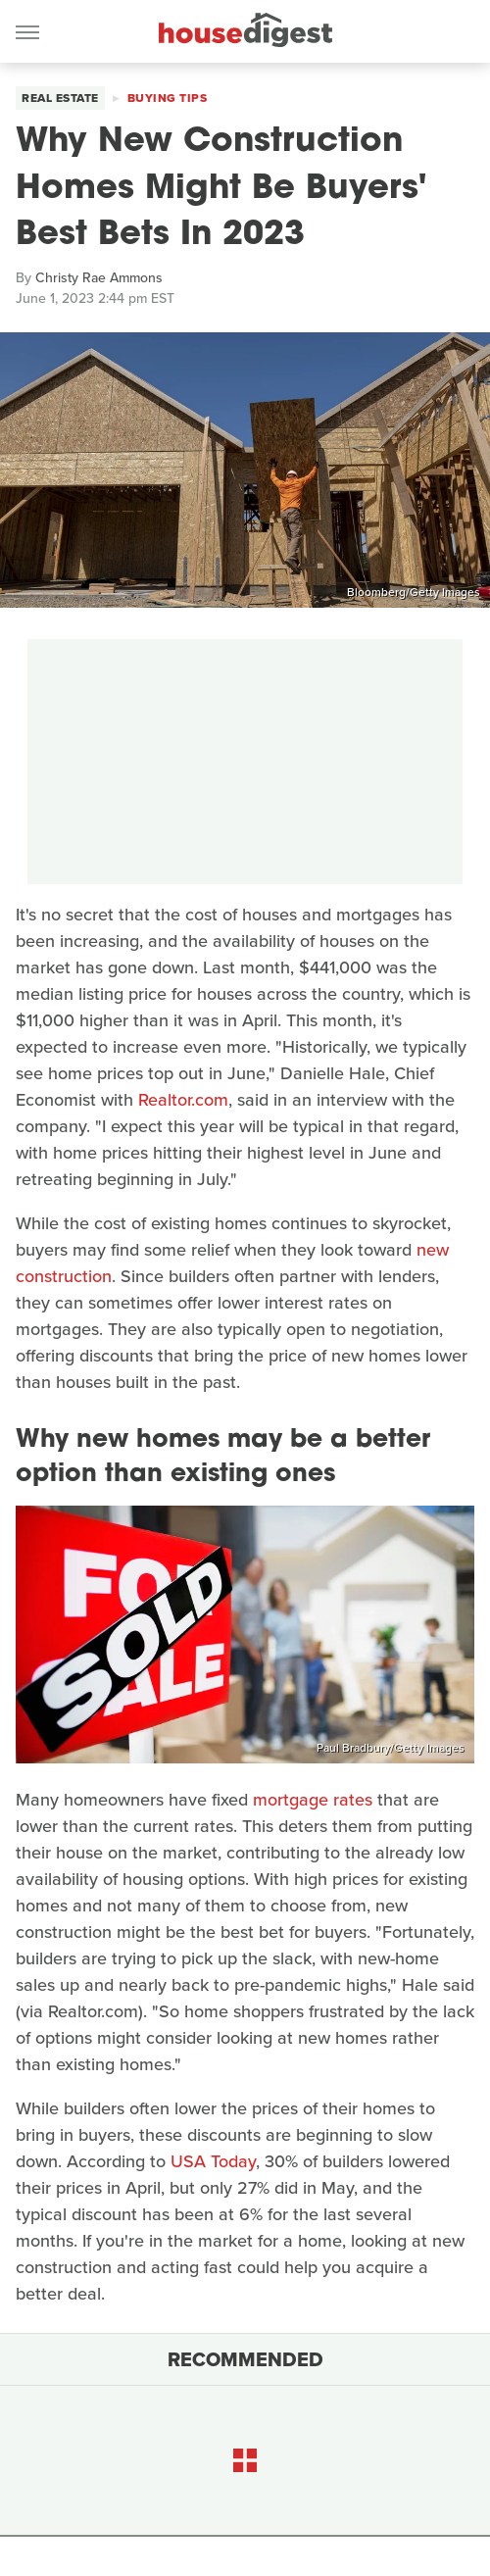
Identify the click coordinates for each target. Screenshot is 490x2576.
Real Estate (60, 98)
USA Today (213, 2161)
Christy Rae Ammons (99, 278)
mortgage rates (312, 1799)
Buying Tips (167, 98)
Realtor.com (183, 1100)
